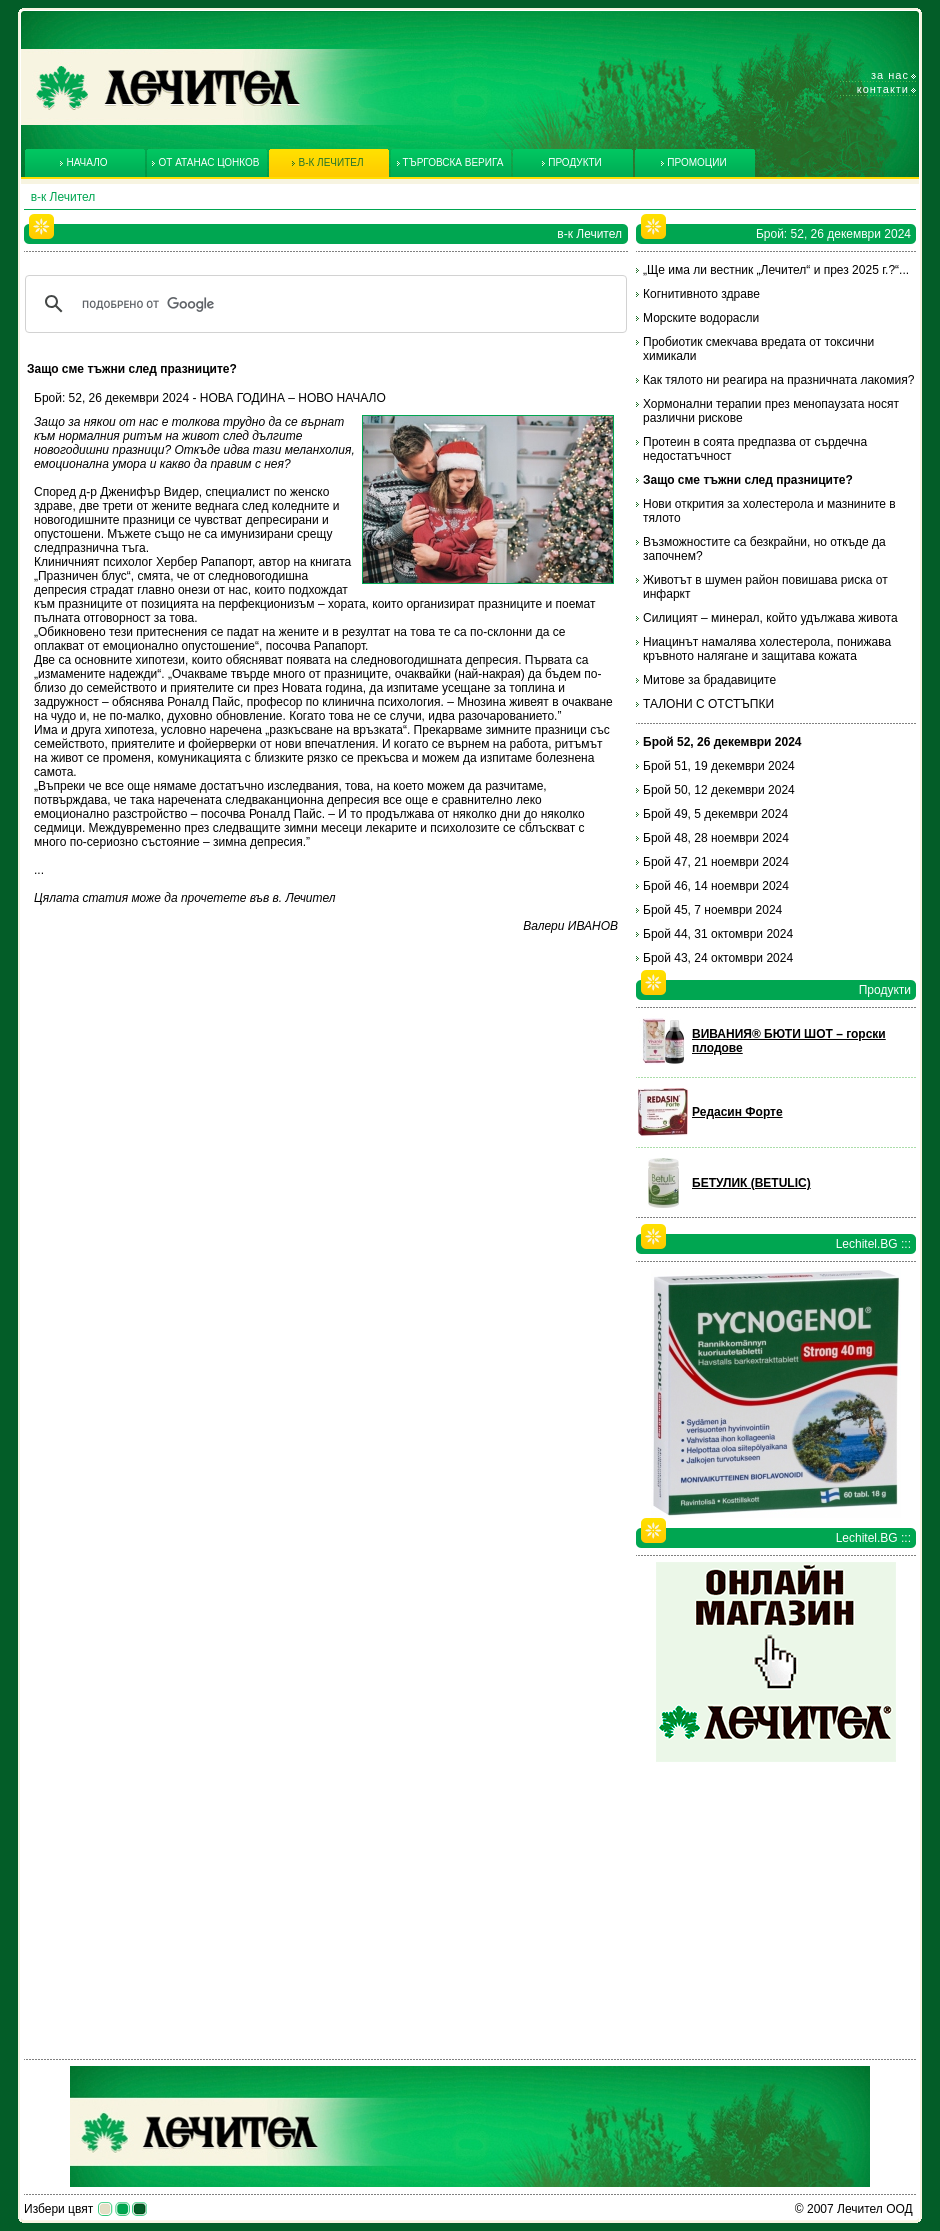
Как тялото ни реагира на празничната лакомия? (778, 380)
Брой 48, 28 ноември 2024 (716, 838)
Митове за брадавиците (709, 680)
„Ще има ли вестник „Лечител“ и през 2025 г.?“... (776, 270)
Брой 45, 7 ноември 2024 (712, 910)
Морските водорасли (701, 318)
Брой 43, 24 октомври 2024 (718, 958)
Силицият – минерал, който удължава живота (770, 618)
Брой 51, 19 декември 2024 (719, 766)
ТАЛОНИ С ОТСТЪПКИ (708, 704)
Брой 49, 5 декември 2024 (715, 814)
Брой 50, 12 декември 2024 (719, 790)
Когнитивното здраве (701, 294)
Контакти (883, 89)
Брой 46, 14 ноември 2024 (716, 886)
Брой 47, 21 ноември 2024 (716, 862)
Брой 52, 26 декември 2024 (722, 742)
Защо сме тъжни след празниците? (748, 480)
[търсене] (323, 304)
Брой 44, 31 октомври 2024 (718, 934)
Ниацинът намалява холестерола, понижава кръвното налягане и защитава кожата (767, 649)
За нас (890, 75)
